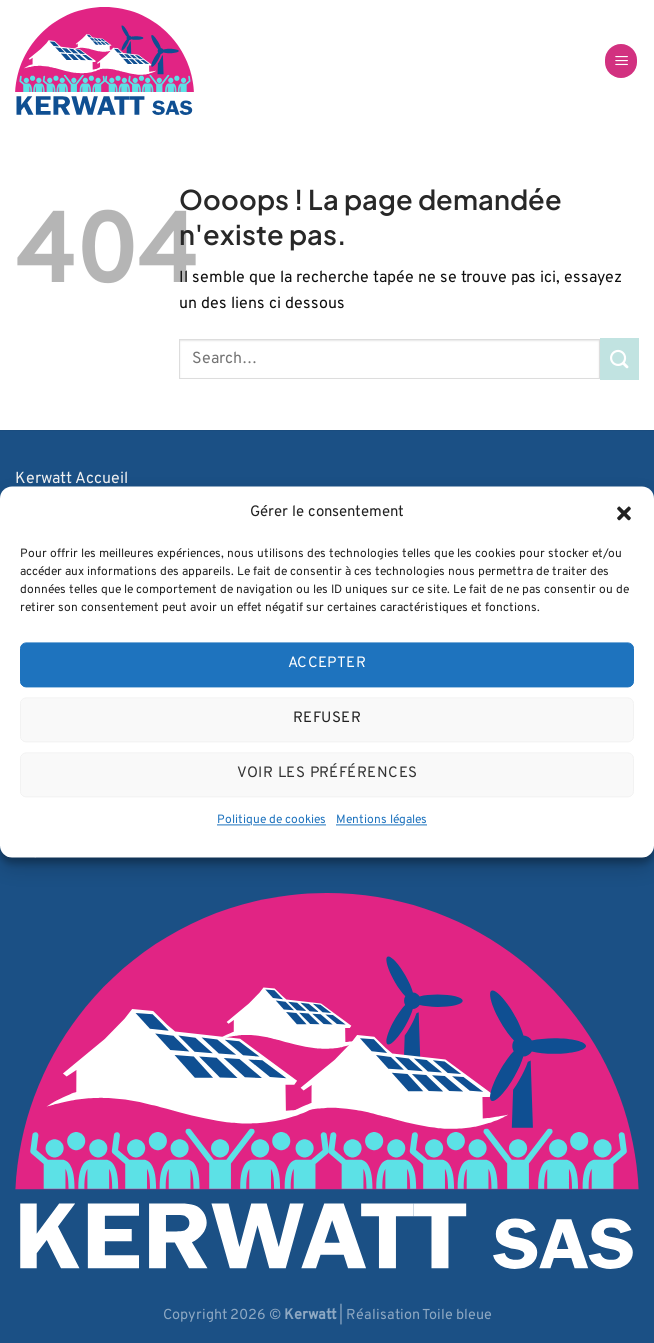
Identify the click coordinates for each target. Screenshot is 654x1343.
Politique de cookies (271, 820)
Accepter (327, 663)
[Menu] (621, 61)
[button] (624, 513)
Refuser (327, 718)
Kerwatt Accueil (71, 479)
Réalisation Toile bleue (419, 1315)
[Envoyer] (619, 358)
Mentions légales (381, 820)
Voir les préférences (327, 773)
